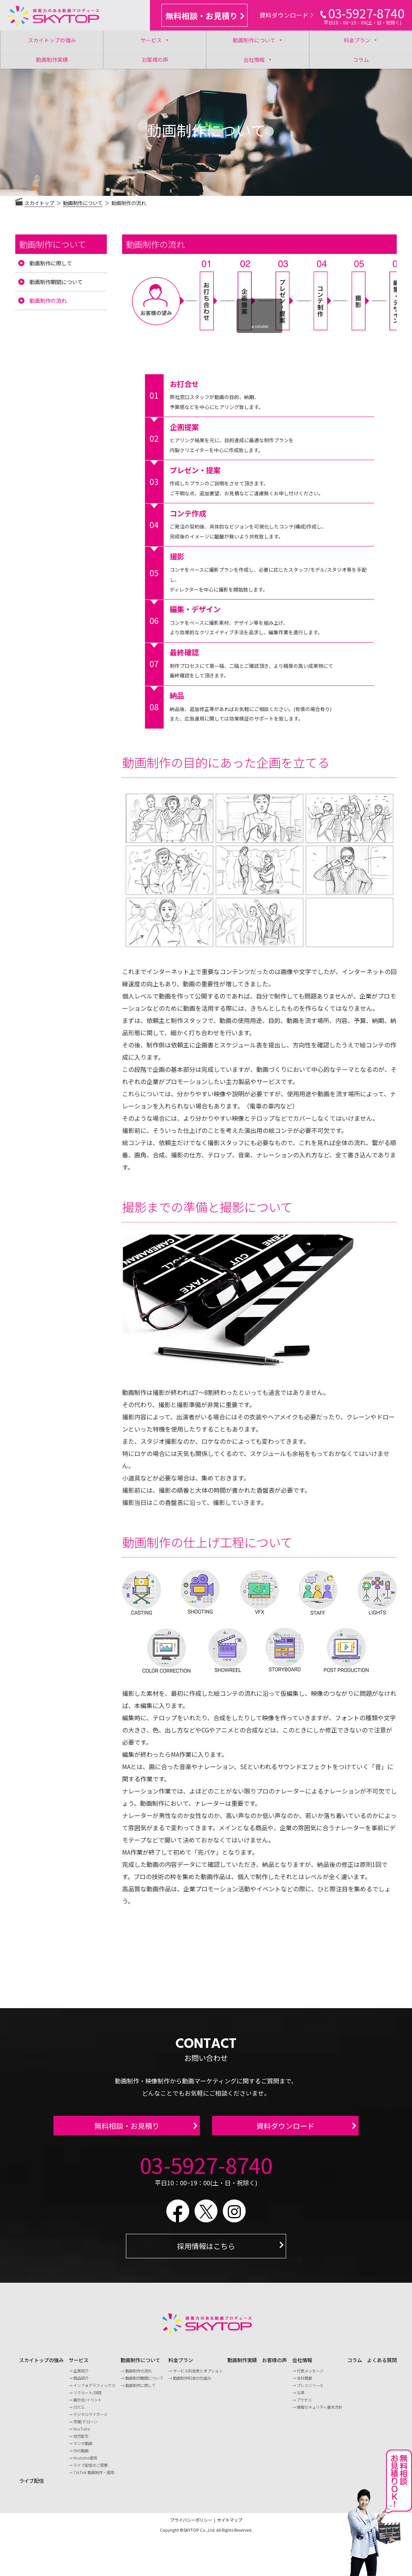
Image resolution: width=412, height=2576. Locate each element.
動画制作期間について (56, 282)
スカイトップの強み (52, 40)
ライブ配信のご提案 (90, 2469)
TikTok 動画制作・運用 (93, 2476)
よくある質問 (382, 2364)
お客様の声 (155, 59)
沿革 (300, 2397)
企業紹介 (81, 2375)
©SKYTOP (189, 2534)
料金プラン (361, 40)
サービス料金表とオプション (197, 2375)
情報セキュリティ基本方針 (319, 2411)
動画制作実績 (52, 59)
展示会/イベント (87, 2404)
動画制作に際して (50, 263)
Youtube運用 (85, 2462)
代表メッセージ (310, 2375)
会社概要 (304, 2382)
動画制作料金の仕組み (192, 2382)
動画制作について (258, 40)
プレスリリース (310, 2389)
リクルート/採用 (87, 2397)
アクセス (304, 2404)
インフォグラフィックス (94, 2389)
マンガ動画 (82, 2447)
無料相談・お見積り (205, 15)
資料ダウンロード (286, 14)
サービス (154, 40)
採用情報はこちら (206, 2250)
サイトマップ (229, 2524)
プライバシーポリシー (191, 2524)
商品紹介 (81, 2382)
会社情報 (257, 59)
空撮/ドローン (85, 2426)
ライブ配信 (31, 2485)
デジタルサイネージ (90, 2418)
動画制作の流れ (48, 300)
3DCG (78, 2411)
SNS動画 (81, 2455)
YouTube (81, 2433)
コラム (361, 59)
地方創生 (81, 2440)
